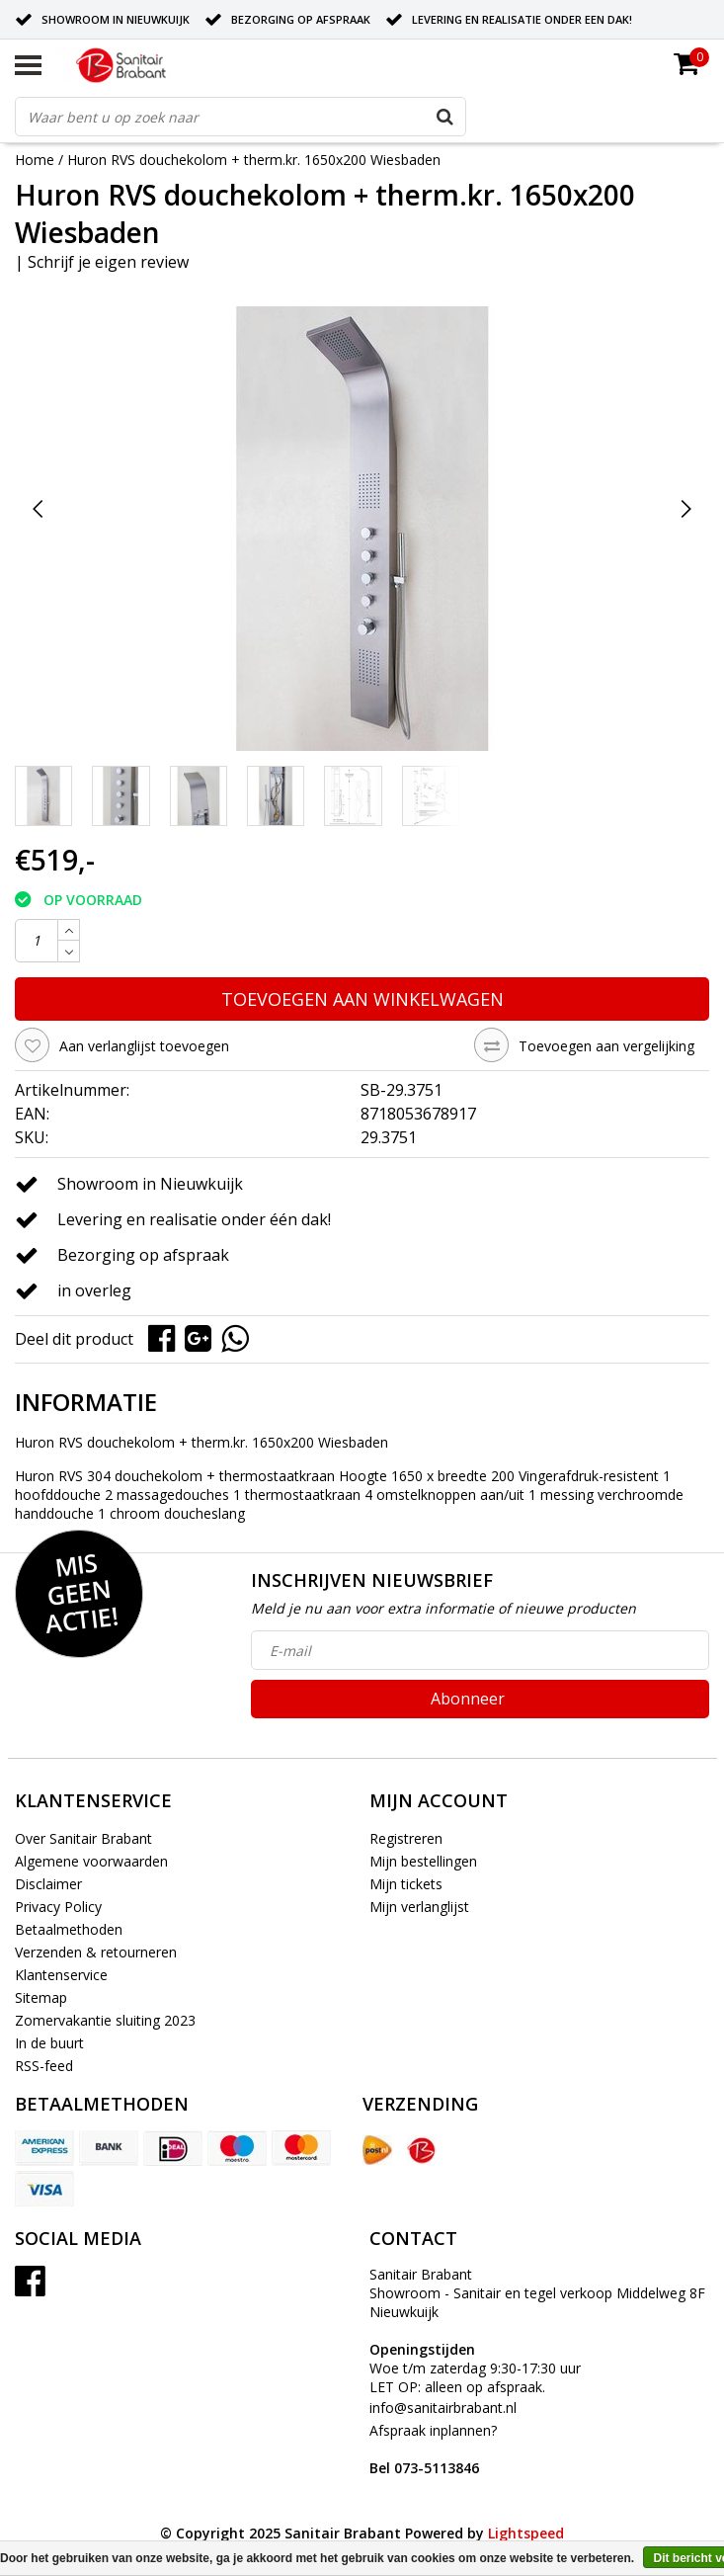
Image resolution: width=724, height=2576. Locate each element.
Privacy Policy (58, 1906)
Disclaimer (48, 1883)
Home (34, 159)
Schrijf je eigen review (108, 262)
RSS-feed (44, 2065)
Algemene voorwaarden (91, 1861)
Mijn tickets (405, 1883)
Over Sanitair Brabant (83, 1838)
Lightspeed (526, 2533)
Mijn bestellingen (423, 1861)
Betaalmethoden (68, 1929)
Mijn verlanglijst (419, 1906)
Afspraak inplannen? (433, 2449)
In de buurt (49, 2043)
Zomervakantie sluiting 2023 (105, 2020)
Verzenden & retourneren (96, 1952)
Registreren (405, 1838)
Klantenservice (61, 1974)
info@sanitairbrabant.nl (443, 2407)
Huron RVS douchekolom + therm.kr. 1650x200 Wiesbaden (254, 159)
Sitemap (41, 1997)
